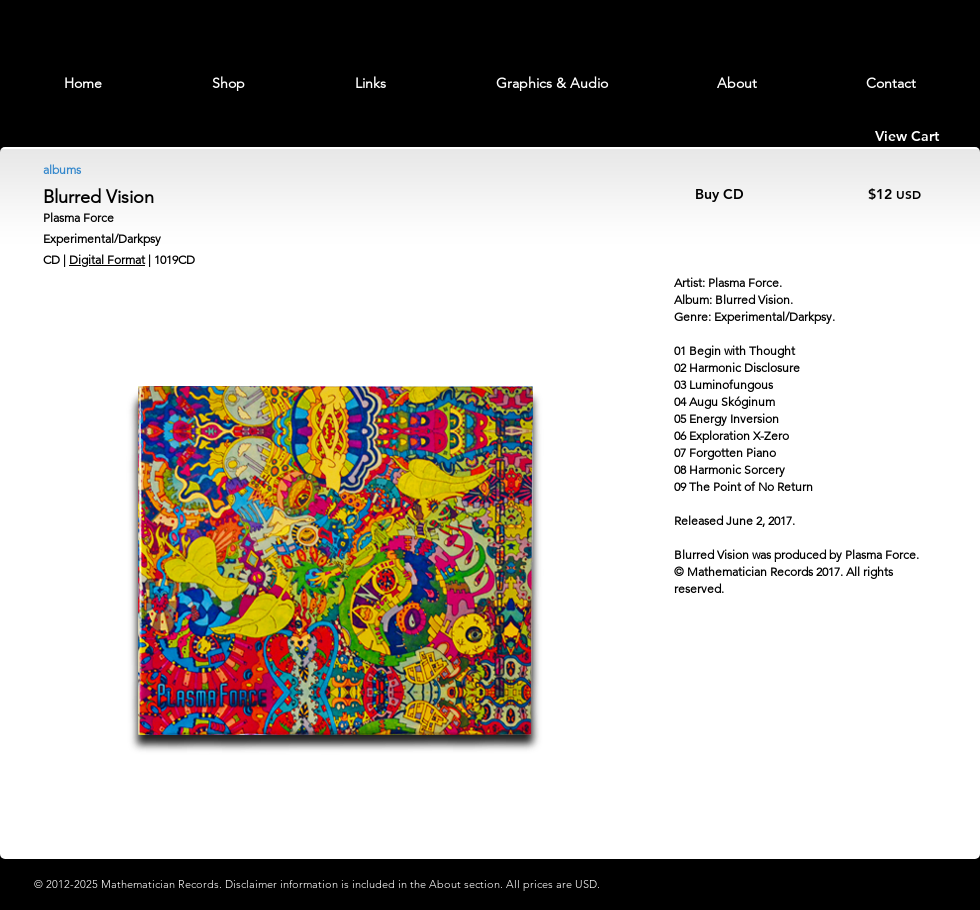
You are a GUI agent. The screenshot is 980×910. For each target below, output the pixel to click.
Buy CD (719, 194)
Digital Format (107, 259)
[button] (228, 83)
